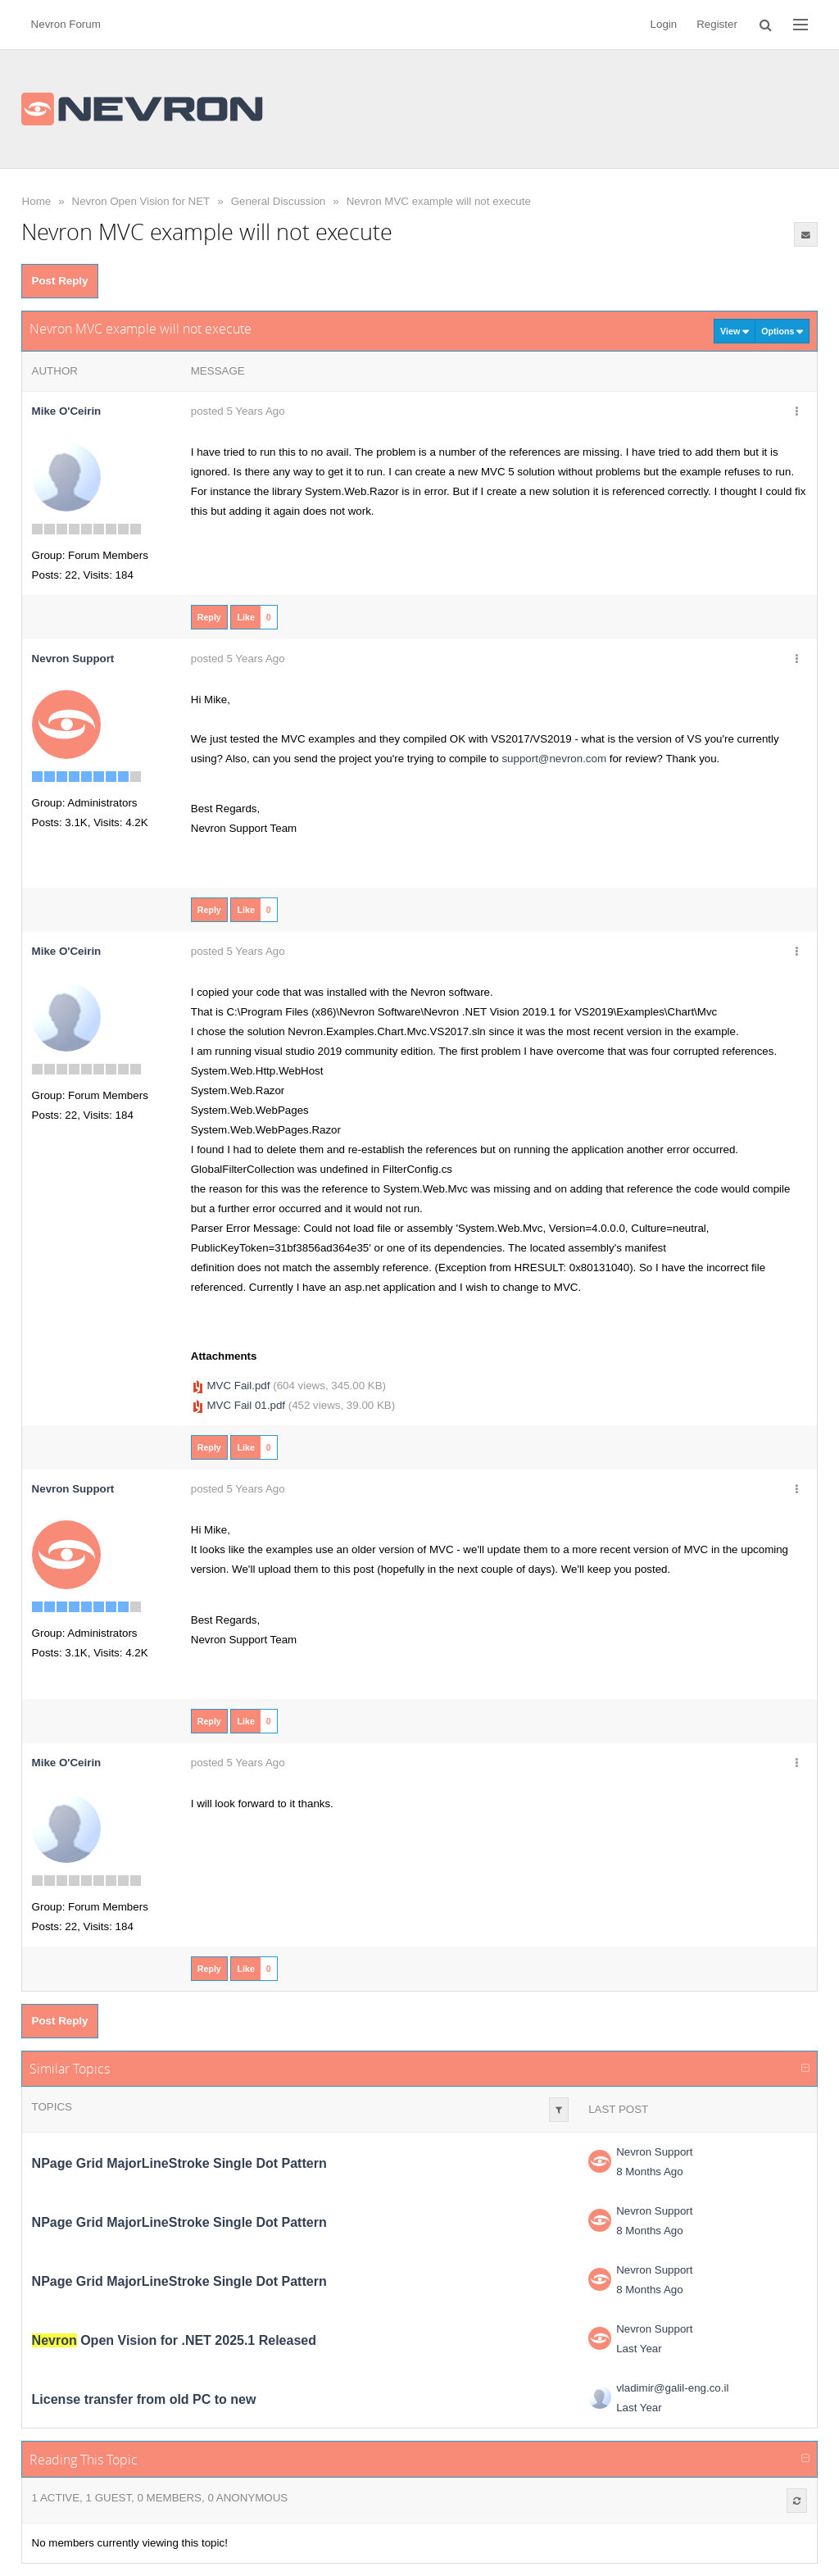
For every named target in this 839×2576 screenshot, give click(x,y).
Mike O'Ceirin (67, 411)
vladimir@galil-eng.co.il (672, 2388)
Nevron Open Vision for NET (141, 201)
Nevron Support (654, 2152)
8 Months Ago (649, 2171)
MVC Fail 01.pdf (245, 1405)
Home (37, 201)
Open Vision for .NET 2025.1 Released (174, 2340)
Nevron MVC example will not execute (439, 201)
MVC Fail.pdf (238, 1385)
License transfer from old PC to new (144, 2399)
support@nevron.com (553, 758)
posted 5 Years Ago (238, 411)
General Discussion (278, 201)
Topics (52, 2107)
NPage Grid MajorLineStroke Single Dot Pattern (179, 2163)
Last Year (639, 2348)
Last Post (618, 2109)
